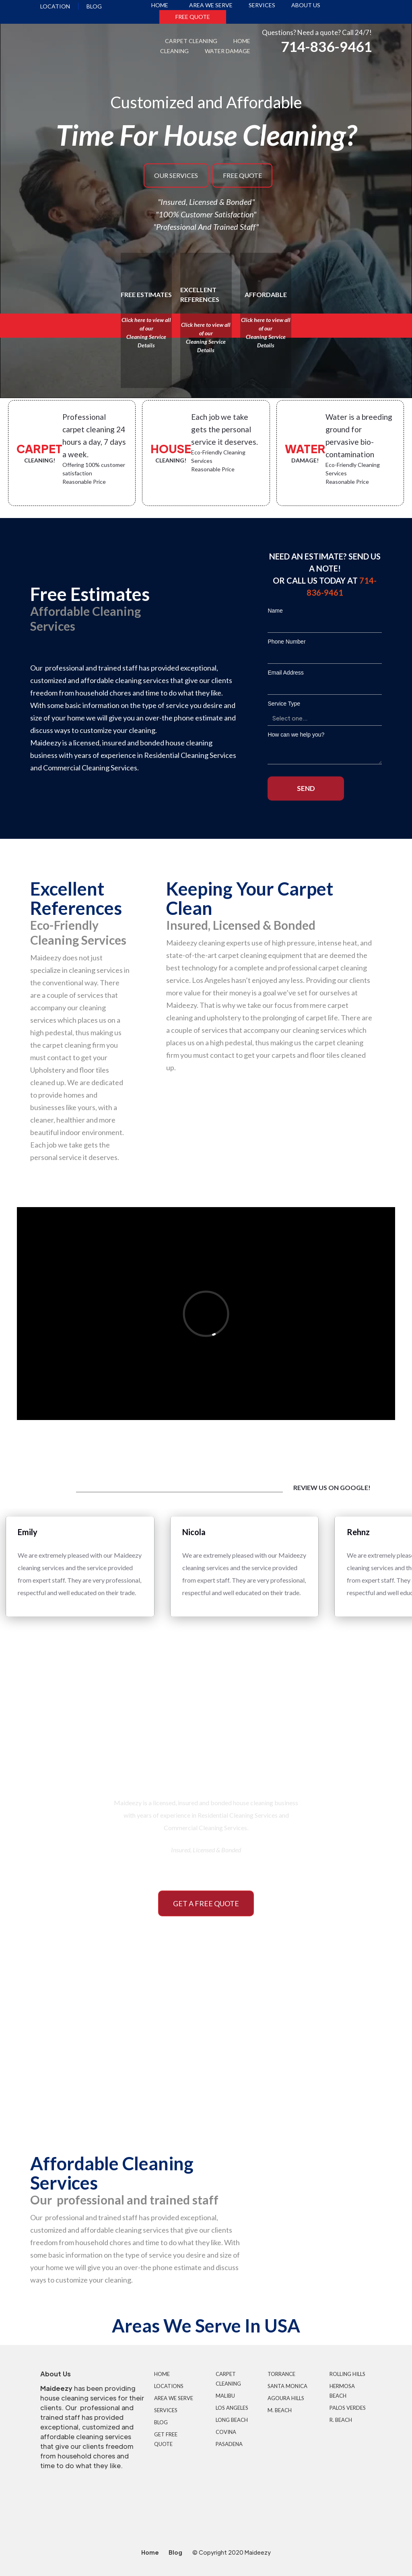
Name (275, 610)
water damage (227, 50)
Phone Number (286, 641)
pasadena (229, 2444)
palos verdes (348, 2408)
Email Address (285, 672)
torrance (281, 2374)
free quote (192, 16)
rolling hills (347, 2374)
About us (305, 5)
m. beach (280, 2410)
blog (94, 6)
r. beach (341, 2420)
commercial (309, 2077)
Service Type (284, 703)
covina (226, 2432)
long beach (232, 2420)
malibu (225, 2395)
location (55, 6)
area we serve (211, 5)
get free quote (165, 2439)
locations (168, 2386)
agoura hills (286, 2398)
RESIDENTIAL (103, 2077)
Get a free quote (206, 1903)
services (262, 5)
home (159, 5)
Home (162, 2374)
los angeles (232, 2408)
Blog (161, 2422)
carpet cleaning (191, 40)
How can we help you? (296, 734)
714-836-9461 (326, 46)
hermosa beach (342, 2391)
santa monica (287, 2386)
